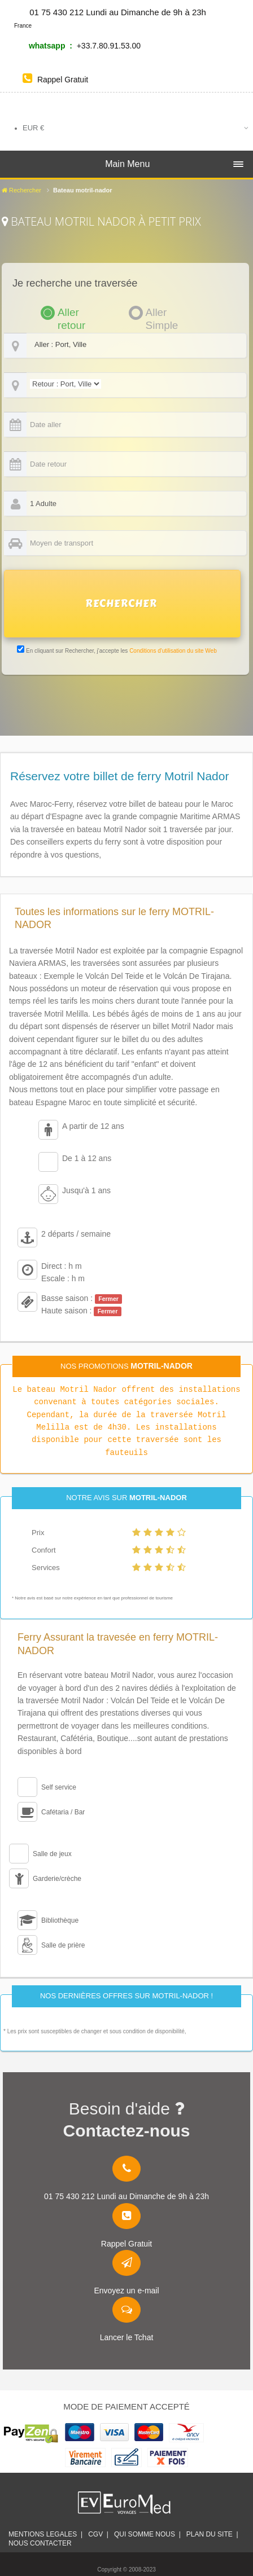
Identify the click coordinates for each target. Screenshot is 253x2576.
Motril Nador (88, 1389)
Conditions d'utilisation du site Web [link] (173, 651)
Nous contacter (41, 2543)
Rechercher (21, 190)
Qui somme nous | (147, 2534)
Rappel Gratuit (55, 79)
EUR (33, 128)
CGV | (98, 2534)
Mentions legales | (45, 2534)
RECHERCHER (121, 604)
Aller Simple (162, 313)
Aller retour (71, 313)
